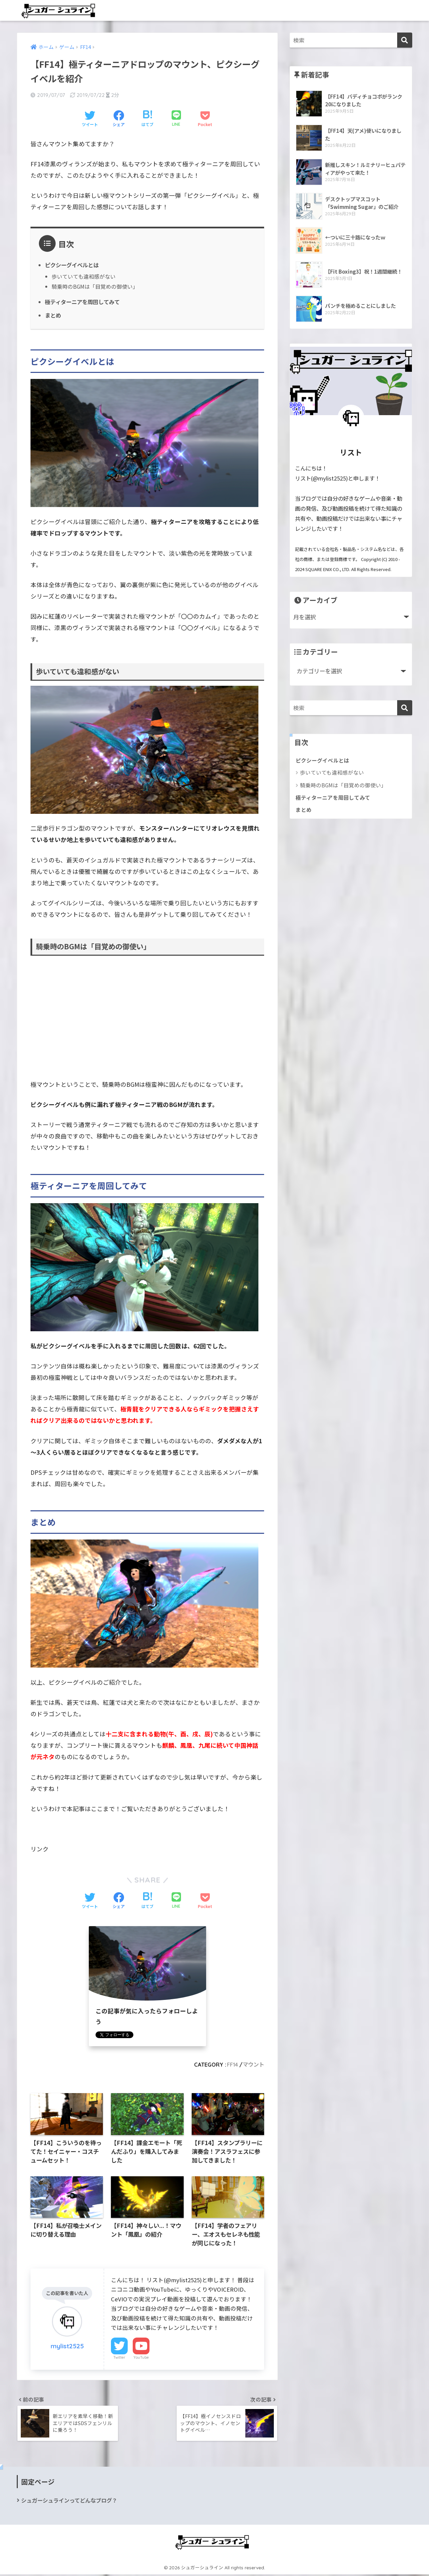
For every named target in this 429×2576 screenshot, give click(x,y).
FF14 (231, 2064)
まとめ (53, 315)
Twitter (119, 2357)
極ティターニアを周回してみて (84, 301)
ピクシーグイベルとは (73, 265)
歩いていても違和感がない (84, 277)
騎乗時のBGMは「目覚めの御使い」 (95, 286)
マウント (252, 2064)
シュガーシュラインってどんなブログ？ (69, 2502)
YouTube (141, 2357)
